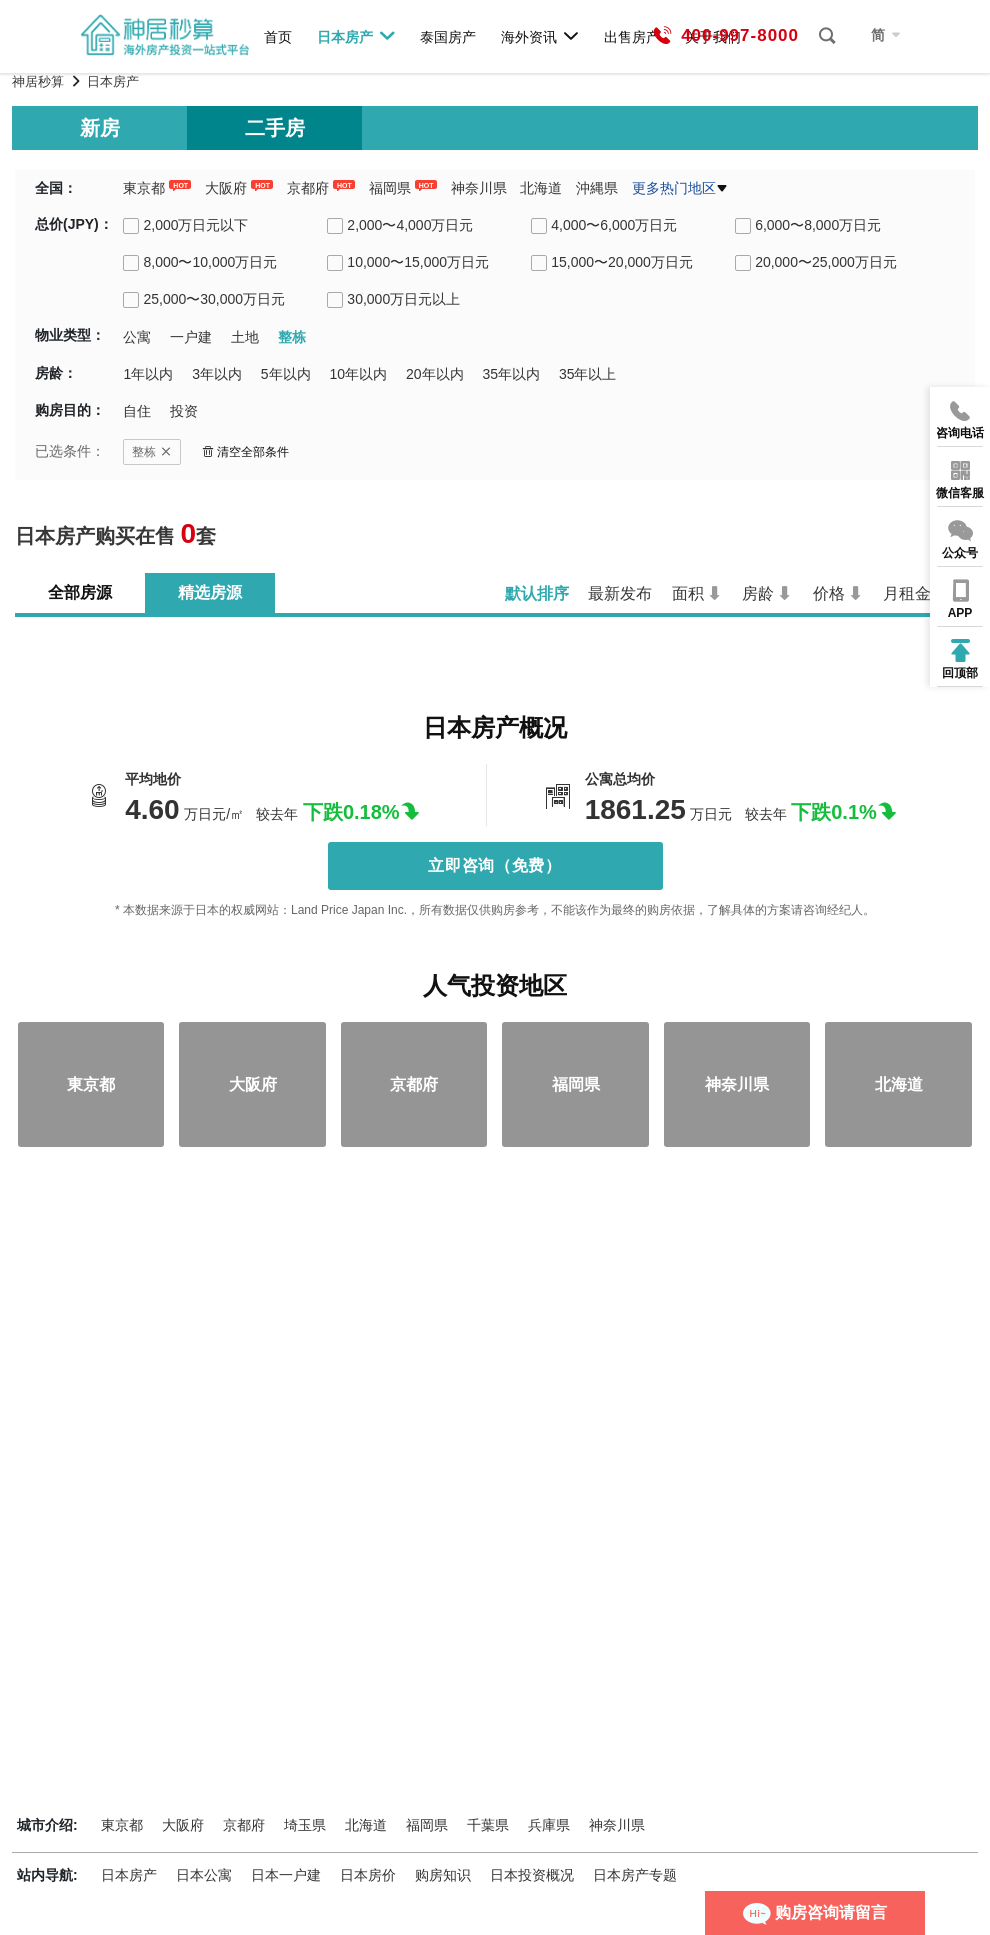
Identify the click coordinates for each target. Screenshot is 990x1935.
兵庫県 (549, 1825)
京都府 (308, 188)
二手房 (275, 128)
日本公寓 (204, 1875)
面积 (688, 593)
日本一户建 (286, 1875)
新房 (100, 128)
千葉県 (488, 1825)
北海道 (541, 188)
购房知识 (443, 1875)
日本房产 (356, 36)
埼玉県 (305, 1825)
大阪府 (226, 188)
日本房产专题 (635, 1875)
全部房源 (80, 592)
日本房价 (368, 1875)
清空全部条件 (245, 452)
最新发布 (620, 593)
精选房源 (210, 592)
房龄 (758, 593)
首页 (278, 36)
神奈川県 (479, 188)
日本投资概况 (532, 1875)
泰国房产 (448, 36)
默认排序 (537, 593)
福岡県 (390, 188)
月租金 (907, 593)
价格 (829, 593)
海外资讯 (540, 36)
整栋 (152, 452)
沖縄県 (597, 188)
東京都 (144, 188)
